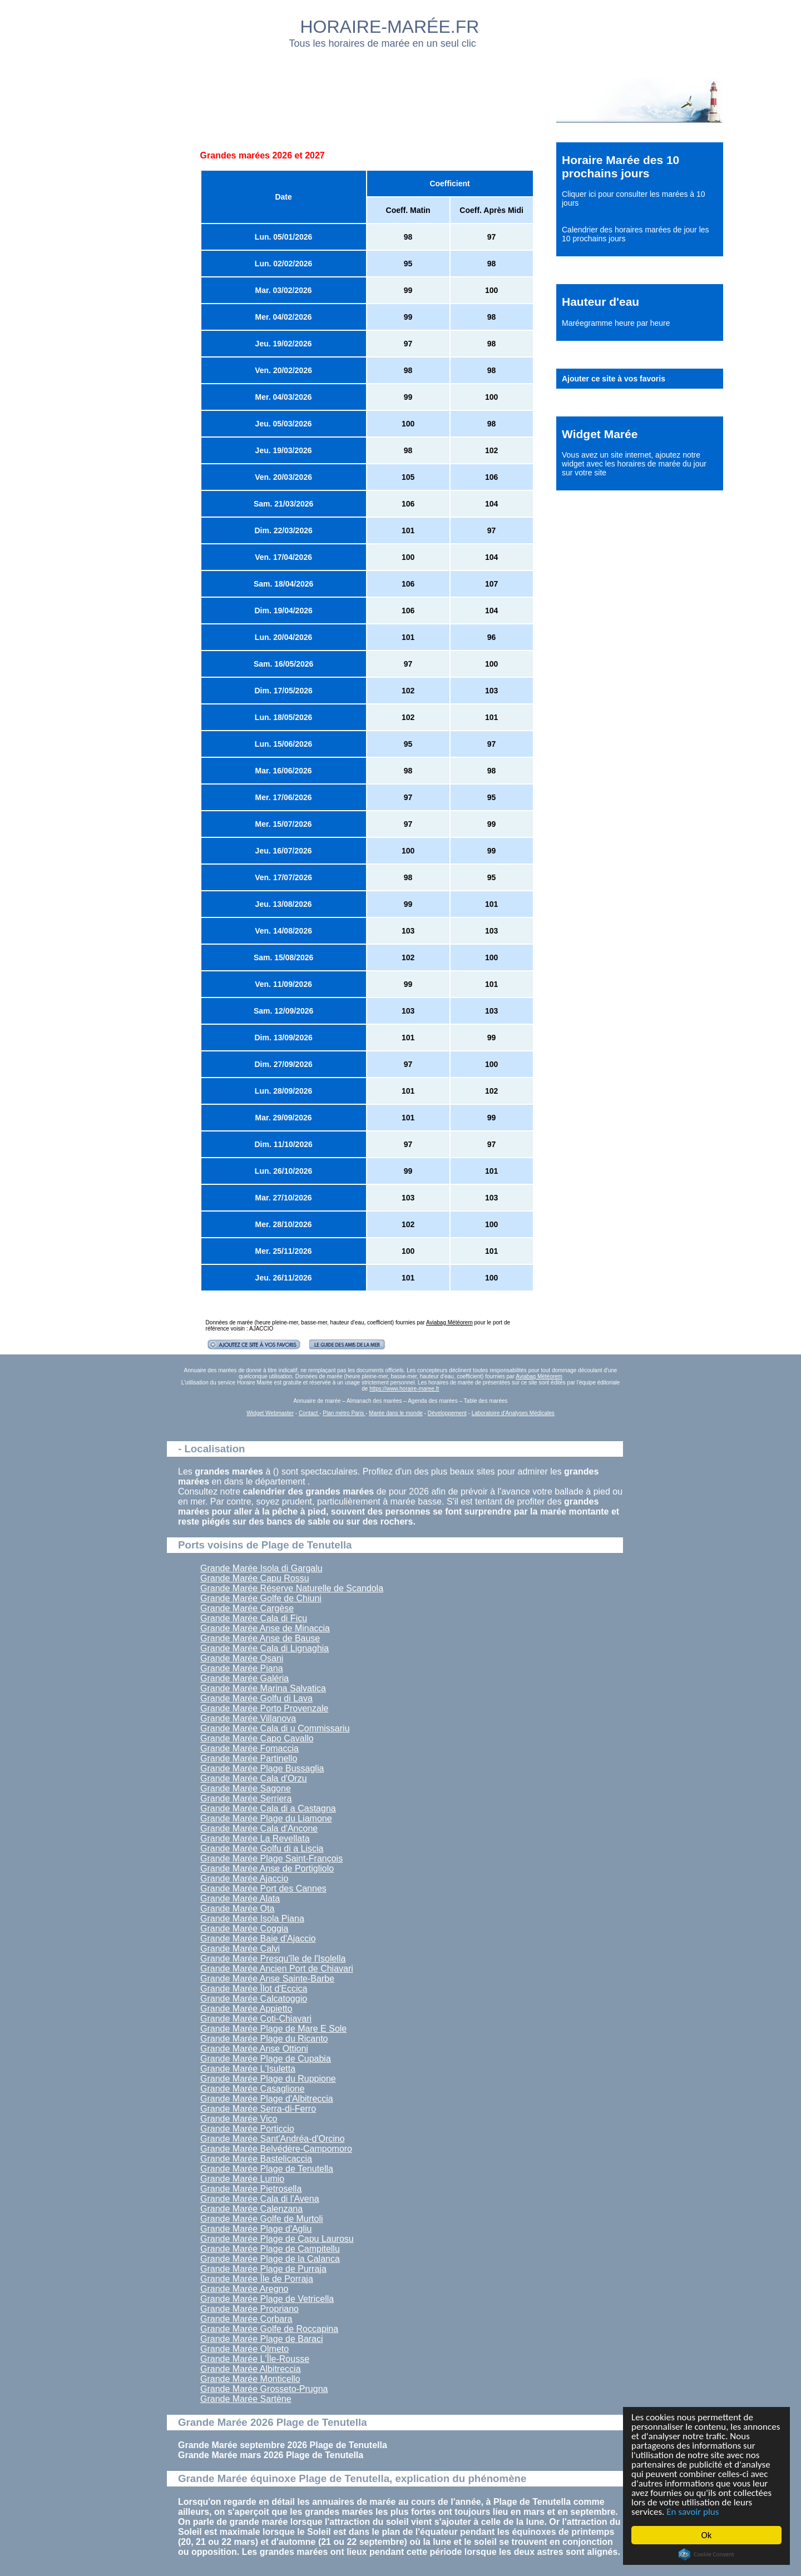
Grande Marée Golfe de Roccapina (269, 2329)
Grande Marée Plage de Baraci (261, 2339)
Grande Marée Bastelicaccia (256, 2158)
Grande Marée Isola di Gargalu (261, 1568)
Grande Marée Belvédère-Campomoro (276, 2148)
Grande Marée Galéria (244, 1678)
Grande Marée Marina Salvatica (263, 1688)
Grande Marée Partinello (248, 1758)
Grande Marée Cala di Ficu (253, 1618)
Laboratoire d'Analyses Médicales (513, 1413)
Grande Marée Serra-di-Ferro (258, 2108)
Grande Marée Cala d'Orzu (253, 1778)
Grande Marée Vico (238, 2118)
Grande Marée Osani (241, 1658)
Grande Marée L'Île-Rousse (254, 2359)
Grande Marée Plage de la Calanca (270, 2259)
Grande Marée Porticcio (247, 2128)
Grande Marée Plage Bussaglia (262, 1768)
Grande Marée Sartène (245, 2399)
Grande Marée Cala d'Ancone (259, 1828)
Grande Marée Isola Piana (252, 1918)
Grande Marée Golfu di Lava (256, 1698)
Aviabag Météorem (449, 1322)
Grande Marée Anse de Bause (260, 1638)
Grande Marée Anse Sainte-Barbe (267, 1978)
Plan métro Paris (344, 1413)
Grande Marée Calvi (240, 1948)
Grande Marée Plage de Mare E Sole (273, 2028)
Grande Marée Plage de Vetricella (267, 2299)
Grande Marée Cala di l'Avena (259, 2198)
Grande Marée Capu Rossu (254, 1578)
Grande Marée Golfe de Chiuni (261, 1598)
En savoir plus (692, 2512)
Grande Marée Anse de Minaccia (265, 1628)
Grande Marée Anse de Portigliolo (267, 1868)
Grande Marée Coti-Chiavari (256, 2018)
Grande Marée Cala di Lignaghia (264, 1648)
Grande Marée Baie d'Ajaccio (258, 1938)
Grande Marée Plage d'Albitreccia (266, 2098)
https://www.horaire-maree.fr (404, 1389)
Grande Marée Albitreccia (250, 2369)
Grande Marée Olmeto (244, 2349)
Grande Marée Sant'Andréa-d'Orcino (272, 2138)
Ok (706, 2535)
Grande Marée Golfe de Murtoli (261, 2218)
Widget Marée (599, 434)
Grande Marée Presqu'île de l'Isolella (272, 1958)
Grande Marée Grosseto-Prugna (264, 2389)
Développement (447, 1413)
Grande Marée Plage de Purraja (263, 2269)
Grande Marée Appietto (246, 2008)
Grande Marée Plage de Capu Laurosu (277, 2239)
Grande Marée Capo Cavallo (257, 1738)
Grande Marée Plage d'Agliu (256, 2228)
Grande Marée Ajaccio (244, 1878)
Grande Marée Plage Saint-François (271, 1858)
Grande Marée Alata (240, 1898)
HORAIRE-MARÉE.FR (389, 27)
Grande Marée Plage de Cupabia (265, 2058)
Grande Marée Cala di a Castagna (268, 1808)
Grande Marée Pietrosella (250, 2188)
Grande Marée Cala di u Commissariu (275, 1728)
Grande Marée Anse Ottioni (254, 2048)
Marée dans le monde (396, 1413)
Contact (309, 1413)
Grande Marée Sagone (245, 1788)
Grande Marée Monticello (250, 2379)
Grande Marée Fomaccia (249, 1748)
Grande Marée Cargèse (247, 1608)
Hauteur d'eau (600, 301)
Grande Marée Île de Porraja (256, 2279)
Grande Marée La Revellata (255, 1838)
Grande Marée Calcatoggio (253, 1998)
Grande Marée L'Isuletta (247, 2068)
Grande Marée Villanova (248, 1718)
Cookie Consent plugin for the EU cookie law (706, 2554)
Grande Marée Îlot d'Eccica (253, 1988)
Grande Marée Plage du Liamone (266, 1818)
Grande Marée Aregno (244, 2289)
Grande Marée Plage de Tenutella (266, 2168)
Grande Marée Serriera (246, 1798)
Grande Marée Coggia (244, 1928)
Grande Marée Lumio (242, 2178)
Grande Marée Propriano (249, 2309)
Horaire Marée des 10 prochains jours (620, 166)
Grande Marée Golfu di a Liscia (261, 1848)
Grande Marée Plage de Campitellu (270, 2249)
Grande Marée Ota (237, 1908)
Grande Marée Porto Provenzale (264, 1708)
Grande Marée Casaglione (252, 2088)
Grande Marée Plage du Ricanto (264, 2038)
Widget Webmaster (270, 1413)
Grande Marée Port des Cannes (263, 1888)
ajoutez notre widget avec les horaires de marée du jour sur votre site (634, 463)
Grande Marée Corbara (246, 2319)
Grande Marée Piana (241, 1668)
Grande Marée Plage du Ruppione (268, 2078)
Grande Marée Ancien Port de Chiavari (276, 1968)
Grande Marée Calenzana (251, 2208)
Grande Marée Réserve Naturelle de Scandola (291, 1588)
